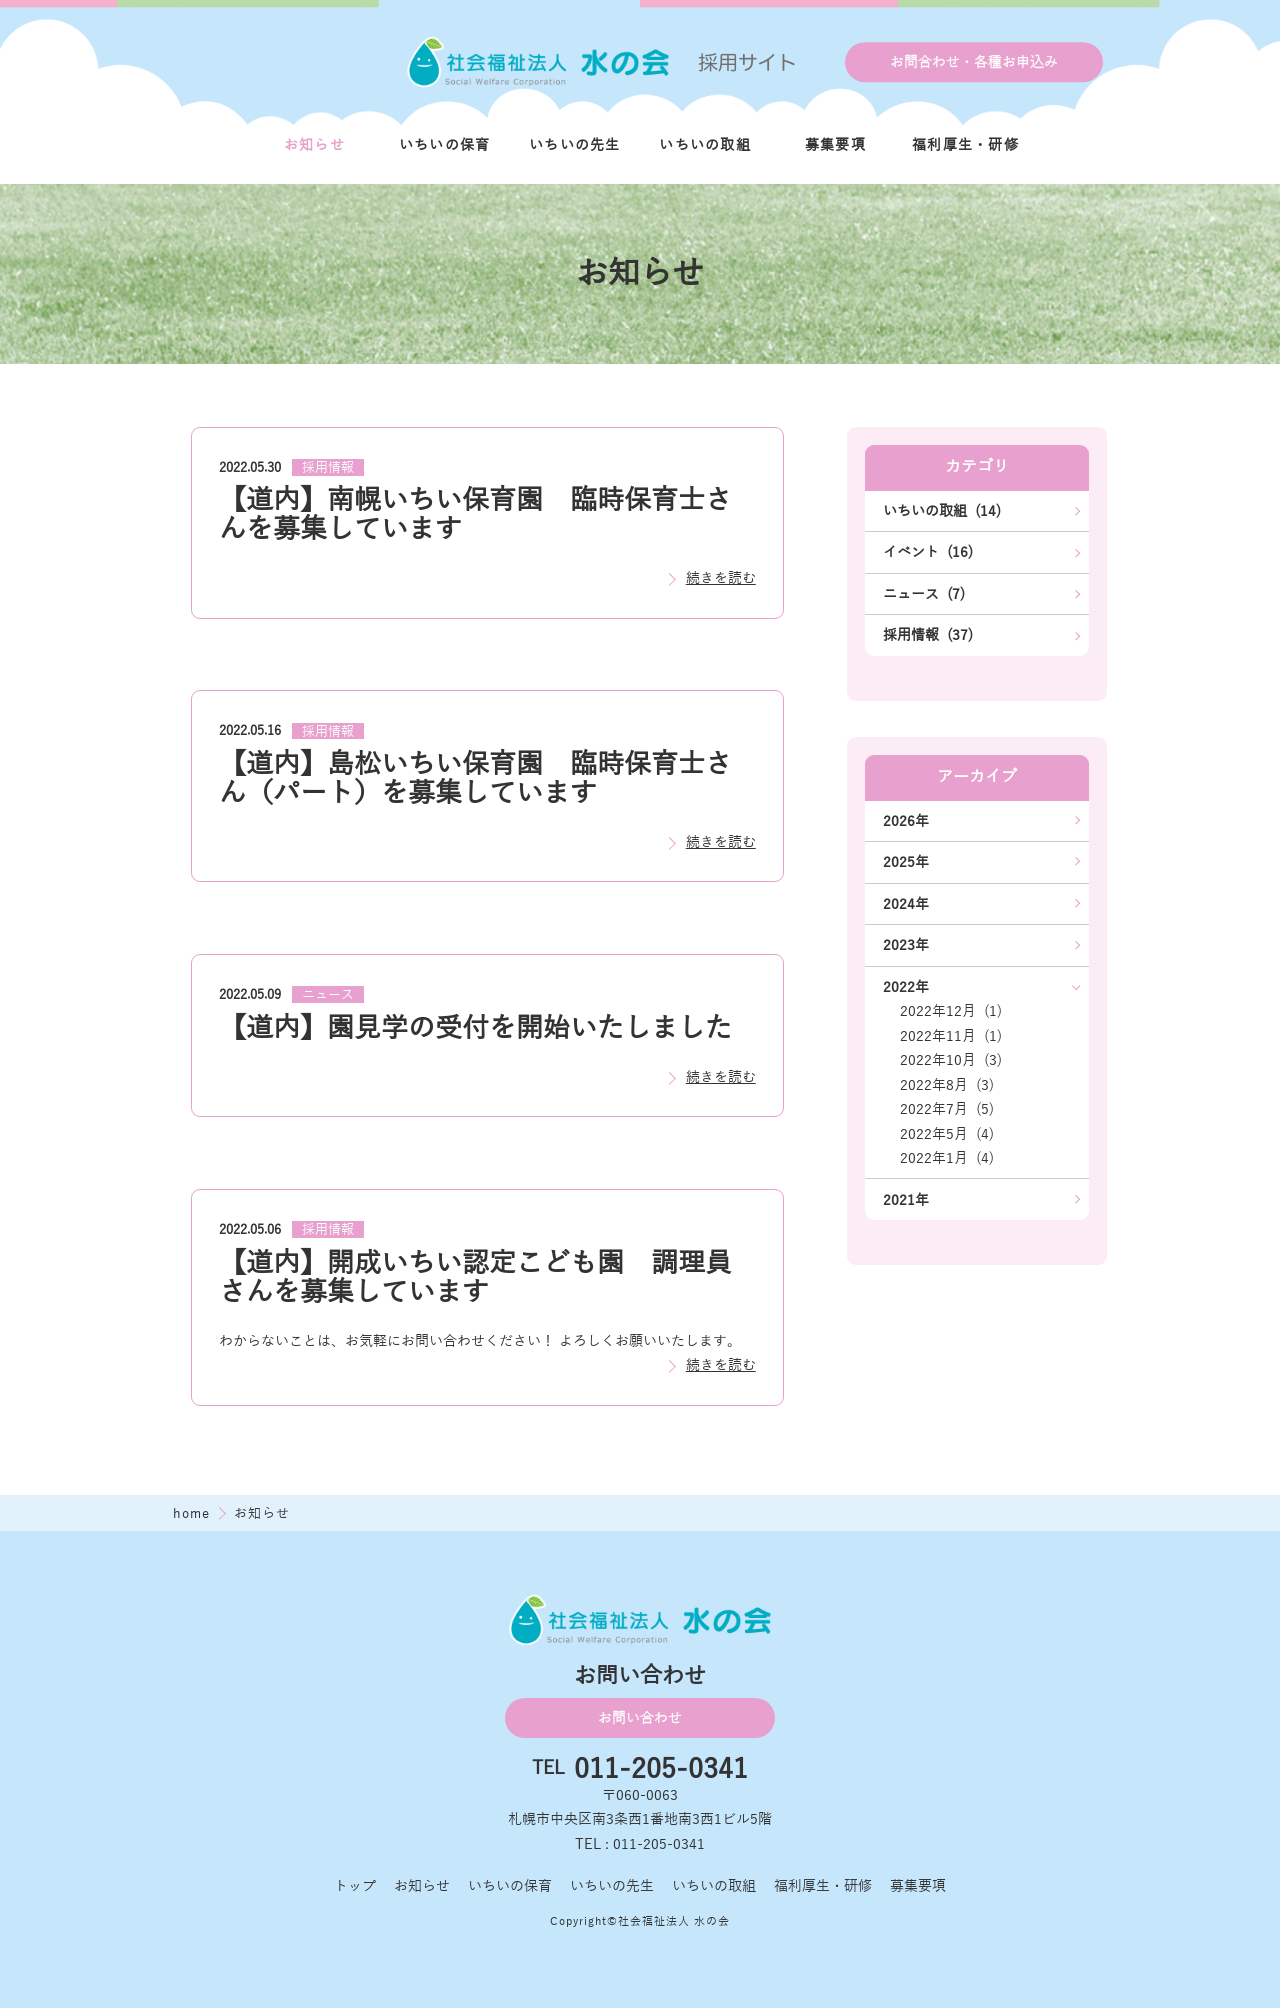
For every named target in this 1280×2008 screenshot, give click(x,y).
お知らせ (314, 145)
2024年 (906, 904)
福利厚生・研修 (965, 145)
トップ (355, 1886)
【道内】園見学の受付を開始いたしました (475, 1028)
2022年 (906, 987)
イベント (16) (928, 552)
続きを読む (721, 578)
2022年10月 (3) (951, 1060)
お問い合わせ (640, 1718)
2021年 (906, 1200)
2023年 (906, 945)
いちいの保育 (445, 145)
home (194, 1513)
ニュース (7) (924, 594)
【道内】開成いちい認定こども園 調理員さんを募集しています (475, 1277)
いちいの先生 (575, 145)
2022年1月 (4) (947, 1158)
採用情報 (328, 468)
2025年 (906, 862)
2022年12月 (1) (951, 1011)
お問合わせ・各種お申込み (974, 62)
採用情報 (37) (928, 635)
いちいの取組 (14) (942, 511)
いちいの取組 (705, 145)
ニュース (328, 995)
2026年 (906, 821)
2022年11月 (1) (951, 1036)
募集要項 (835, 145)
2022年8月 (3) (947, 1085)
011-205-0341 (661, 1769)
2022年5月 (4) (947, 1134)
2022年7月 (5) (947, 1109)
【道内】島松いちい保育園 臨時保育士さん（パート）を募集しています (475, 778)
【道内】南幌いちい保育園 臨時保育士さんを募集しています (475, 514)
